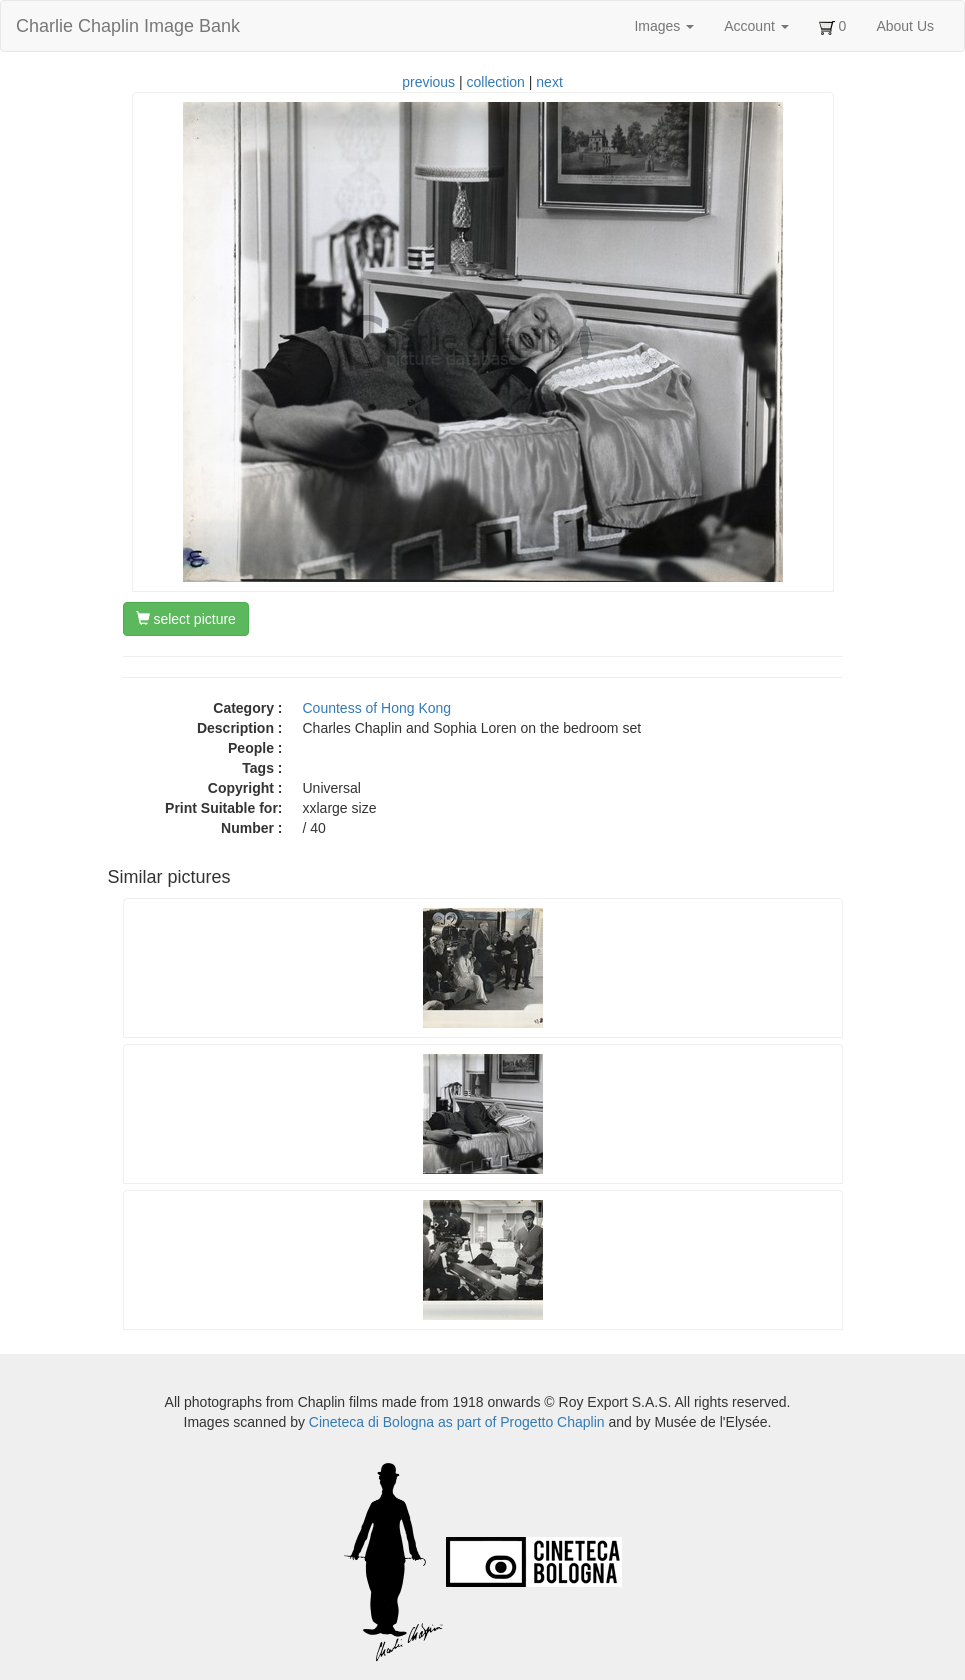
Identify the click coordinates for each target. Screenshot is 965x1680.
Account (756, 26)
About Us (905, 26)
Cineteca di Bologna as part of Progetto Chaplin (457, 1422)
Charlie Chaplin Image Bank (128, 26)
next (549, 82)
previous (428, 82)
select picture (186, 619)
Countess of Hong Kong (377, 708)
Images (664, 26)
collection (496, 82)
